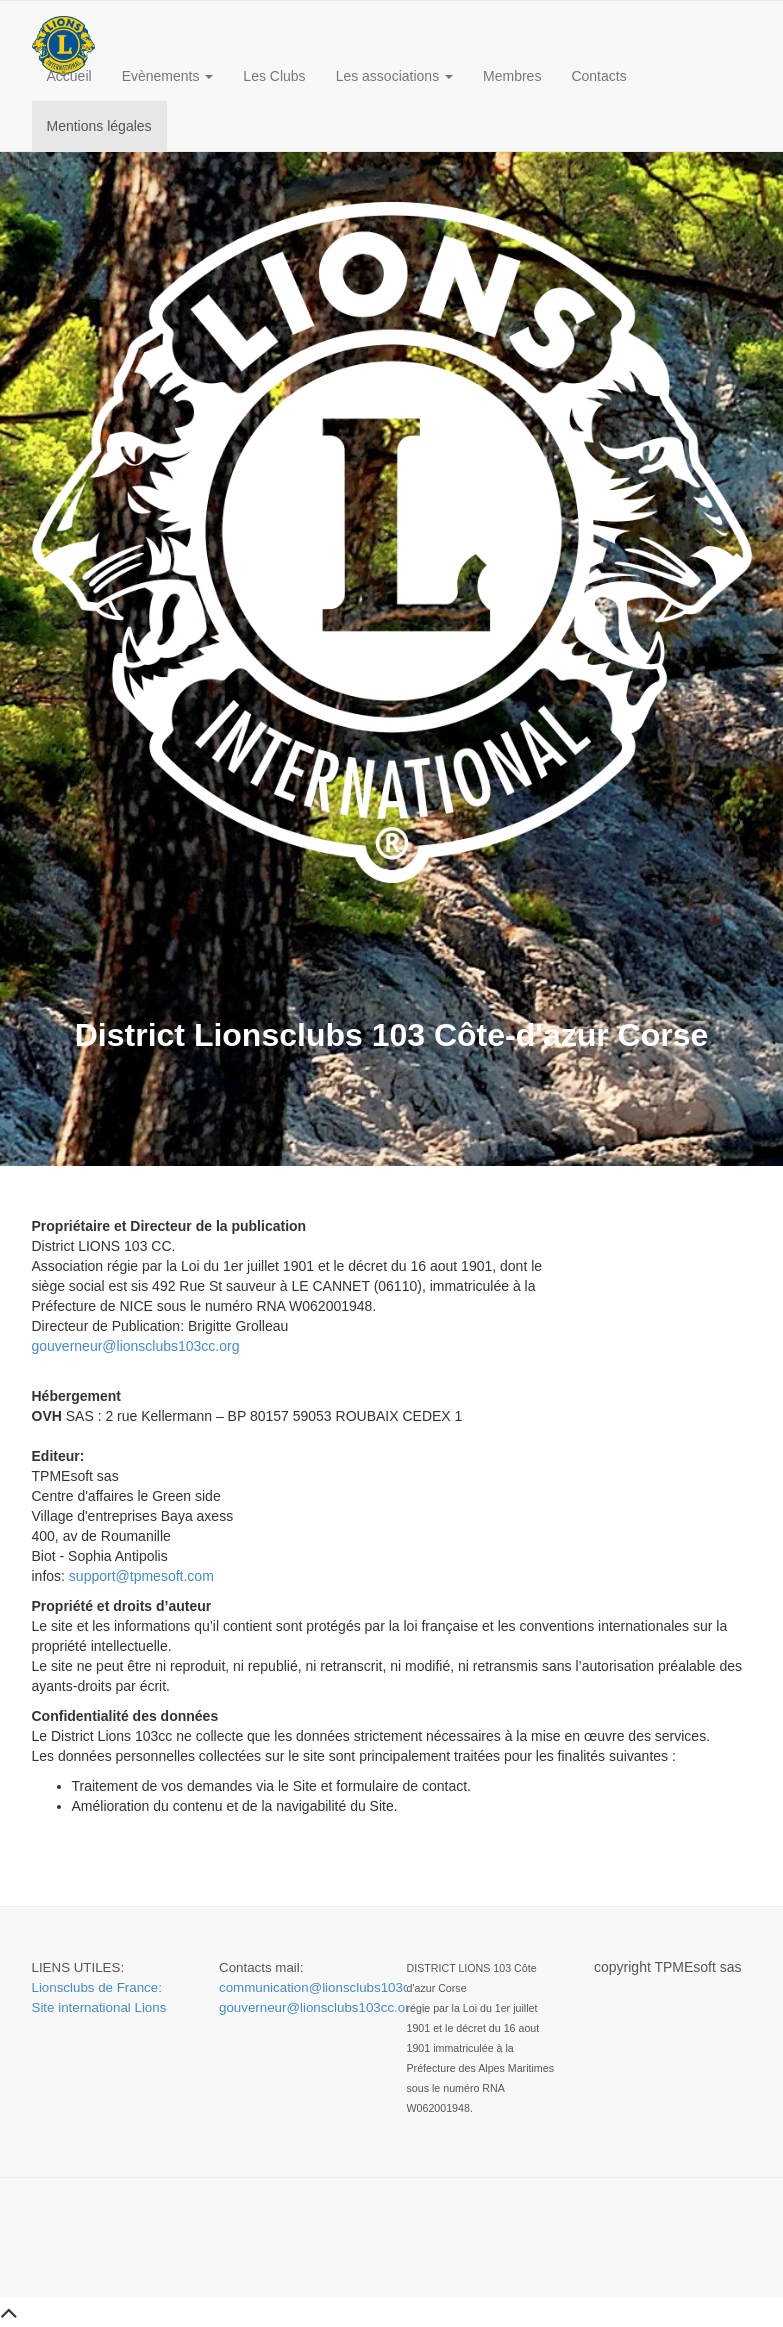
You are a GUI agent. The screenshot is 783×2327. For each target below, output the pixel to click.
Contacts (598, 76)
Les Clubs (274, 76)
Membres (512, 76)
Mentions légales (99, 126)
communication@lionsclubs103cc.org (329, 1987)
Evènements (168, 76)
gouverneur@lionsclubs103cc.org (136, 1346)
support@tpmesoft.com (141, 1576)
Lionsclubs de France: (97, 1987)
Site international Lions (99, 2007)
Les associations (394, 76)
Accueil (69, 76)
